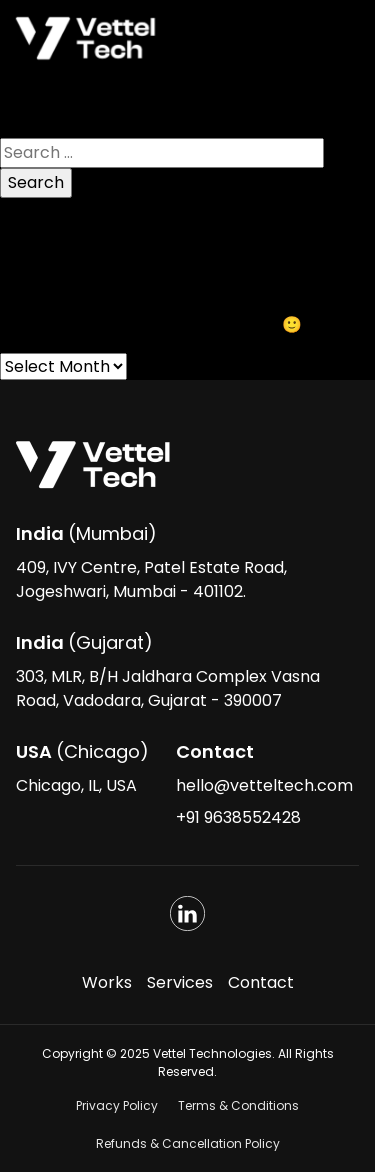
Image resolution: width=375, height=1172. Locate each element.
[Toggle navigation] (332, 38)
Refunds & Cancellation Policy (188, 1143)
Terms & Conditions (238, 1105)
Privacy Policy (117, 1105)
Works (107, 982)
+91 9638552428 (238, 817)
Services (180, 982)
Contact (261, 982)
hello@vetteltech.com (264, 785)
